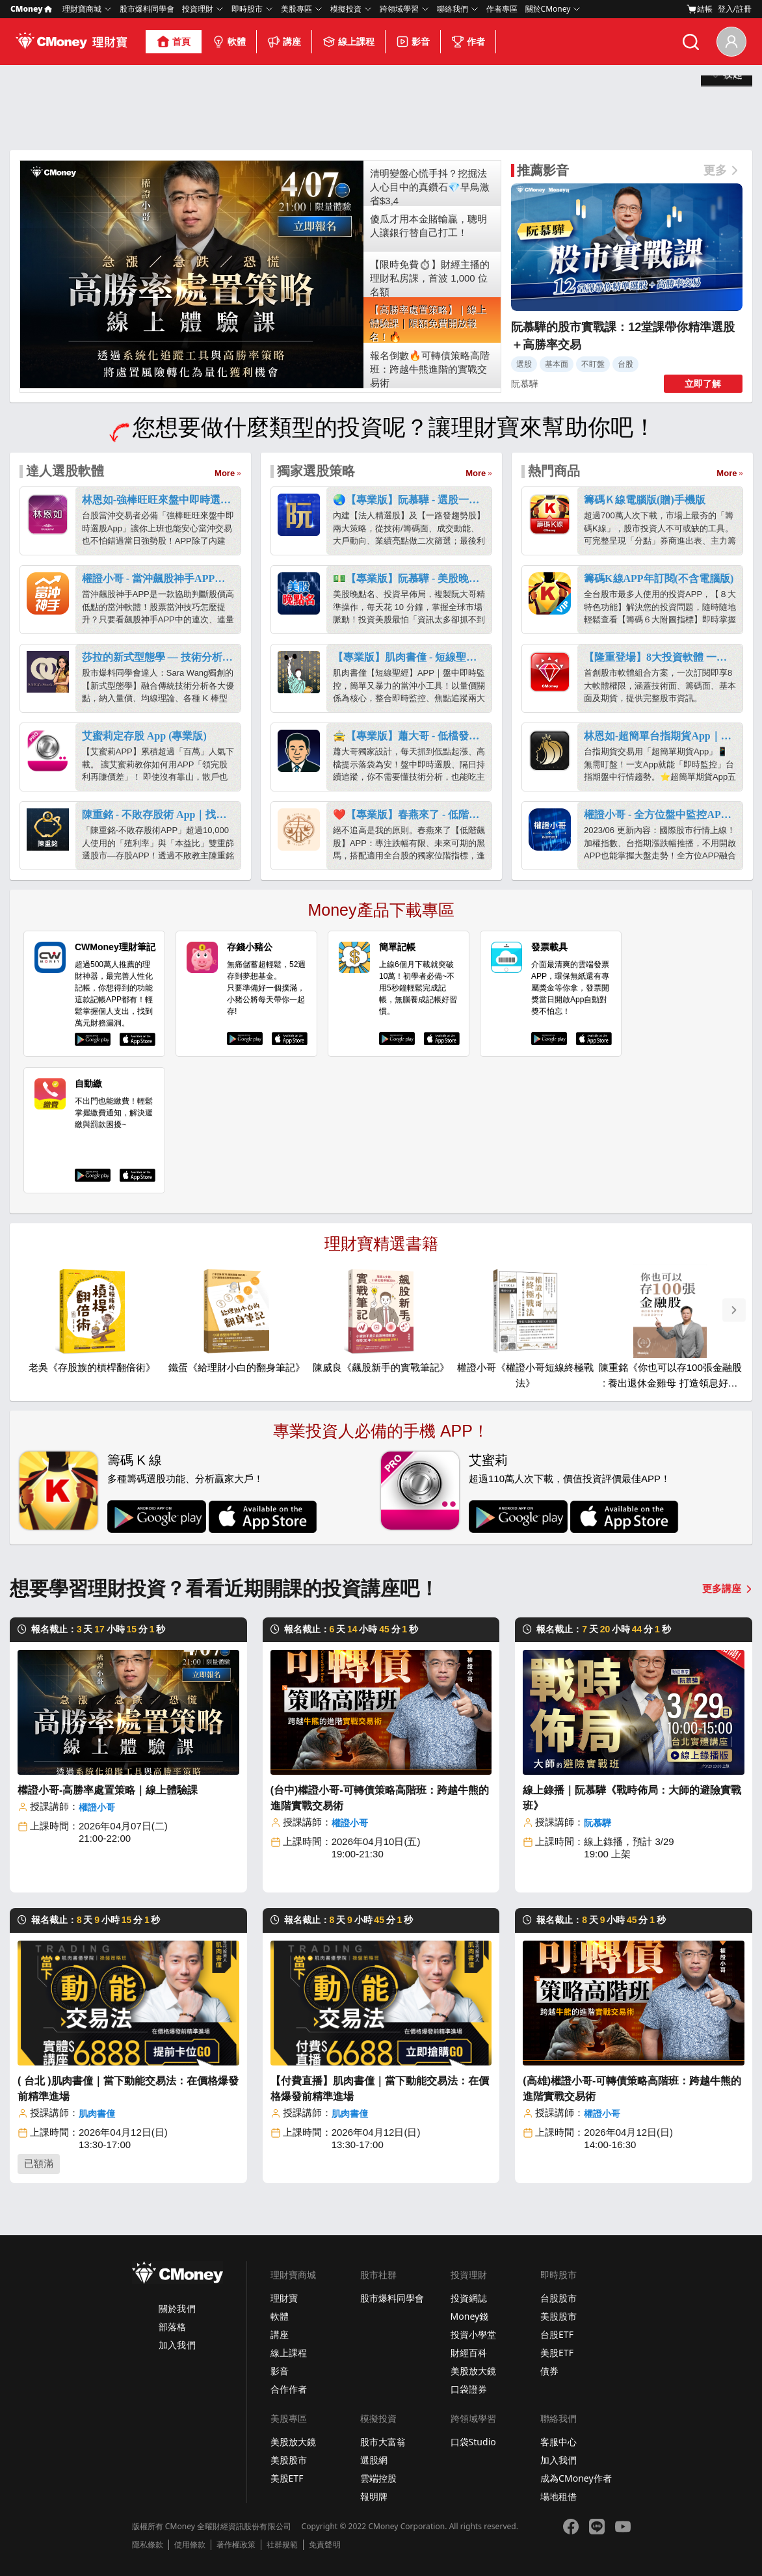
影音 (413, 41)
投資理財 (197, 8)
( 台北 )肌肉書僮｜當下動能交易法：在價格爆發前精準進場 (128, 2088)
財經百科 (469, 2352)
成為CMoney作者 (576, 2478)
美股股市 (558, 2316)
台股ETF (556, 2334)
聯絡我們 (452, 8)
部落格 (172, 2326)
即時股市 (247, 8)
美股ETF (556, 2352)
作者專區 (502, 8)
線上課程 (348, 41)
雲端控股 (378, 2478)
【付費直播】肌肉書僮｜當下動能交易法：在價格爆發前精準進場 (379, 2088)
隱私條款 (147, 2545)
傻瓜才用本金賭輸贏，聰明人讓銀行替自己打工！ (428, 225)
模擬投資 (345, 8)
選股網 (374, 2460)
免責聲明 (324, 2545)
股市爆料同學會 (147, 8)
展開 (727, 127)
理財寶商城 (81, 8)
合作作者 (288, 2389)
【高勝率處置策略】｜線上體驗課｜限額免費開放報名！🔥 (428, 323)
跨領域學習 (399, 8)
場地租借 (558, 2496)
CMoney (31, 8)
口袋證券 (469, 2389)
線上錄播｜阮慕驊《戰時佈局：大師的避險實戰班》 (632, 1798)
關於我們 (177, 2308)
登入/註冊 (735, 8)
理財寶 (284, 2298)
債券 (549, 2371)
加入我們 (177, 2345)
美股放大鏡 (473, 2371)
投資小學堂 (473, 2334)
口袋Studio (473, 2442)
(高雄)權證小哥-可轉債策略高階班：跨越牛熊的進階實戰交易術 (632, 2088)
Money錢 (470, 2316)
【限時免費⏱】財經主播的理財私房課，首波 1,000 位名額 (430, 278)
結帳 (700, 9)
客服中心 (558, 2442)
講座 (284, 41)
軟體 (229, 41)
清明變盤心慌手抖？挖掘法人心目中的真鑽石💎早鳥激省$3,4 (430, 187)
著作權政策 (236, 2545)
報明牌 (374, 2496)
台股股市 (558, 2298)
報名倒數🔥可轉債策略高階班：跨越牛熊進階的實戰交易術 (430, 369)
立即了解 (703, 383)
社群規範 (282, 2545)
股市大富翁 (383, 2442)
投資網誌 (469, 2298)
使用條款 (189, 2545)
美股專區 (296, 8)
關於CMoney (548, 8)
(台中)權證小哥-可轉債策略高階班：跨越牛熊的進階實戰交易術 (379, 1798)
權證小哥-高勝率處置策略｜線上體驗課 (108, 1790)
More (225, 473)
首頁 (173, 41)
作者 (468, 41)
